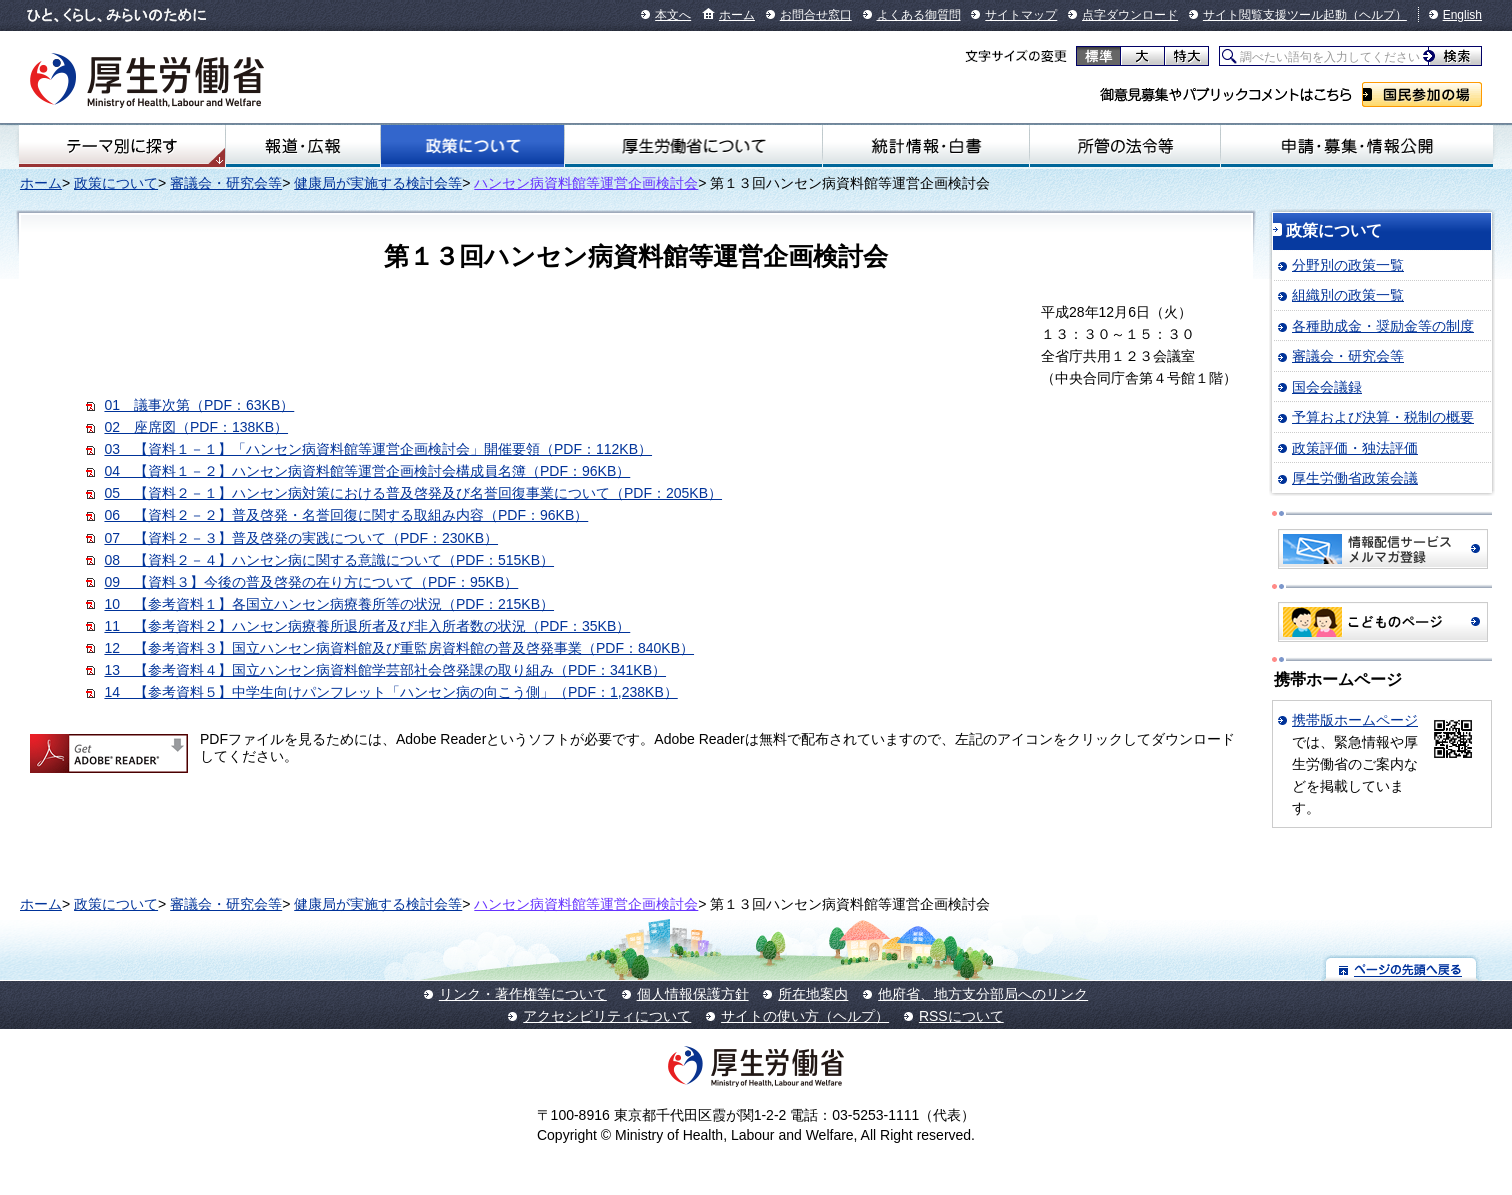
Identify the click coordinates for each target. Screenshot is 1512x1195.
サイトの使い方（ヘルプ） (805, 1016)
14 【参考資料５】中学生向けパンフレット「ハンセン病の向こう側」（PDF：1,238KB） (390, 692)
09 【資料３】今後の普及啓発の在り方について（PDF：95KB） (311, 582)
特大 (1186, 56)
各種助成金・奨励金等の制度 (1383, 326)
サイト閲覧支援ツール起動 (1275, 15)
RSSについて (961, 1016)
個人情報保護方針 (693, 994)
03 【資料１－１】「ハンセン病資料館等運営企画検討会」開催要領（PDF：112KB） (378, 449)
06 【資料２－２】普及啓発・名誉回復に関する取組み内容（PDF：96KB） (346, 515)
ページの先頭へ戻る (1401, 968)
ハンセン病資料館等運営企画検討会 (586, 183)
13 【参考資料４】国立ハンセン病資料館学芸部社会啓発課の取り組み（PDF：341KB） (385, 670)
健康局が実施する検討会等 (378, 183)
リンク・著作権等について (523, 994)
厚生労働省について (693, 146)
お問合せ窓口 (816, 15)
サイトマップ (1021, 15)
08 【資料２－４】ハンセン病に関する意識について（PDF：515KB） (329, 560)
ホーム (737, 15)
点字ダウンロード (1130, 15)
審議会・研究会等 (226, 183)
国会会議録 (1327, 387)
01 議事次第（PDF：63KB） (199, 405)
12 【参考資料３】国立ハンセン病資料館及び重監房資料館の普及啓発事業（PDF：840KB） (399, 648)
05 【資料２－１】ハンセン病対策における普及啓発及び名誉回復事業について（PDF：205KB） (413, 493)
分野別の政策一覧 (1348, 265)
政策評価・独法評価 (1355, 448)
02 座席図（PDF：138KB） (196, 427)
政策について (472, 146)
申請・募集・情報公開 (1357, 146)
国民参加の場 (1422, 94)
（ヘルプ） (1377, 15)
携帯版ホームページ (1355, 720)
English (1462, 15)
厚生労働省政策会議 (1355, 478)
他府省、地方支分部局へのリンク (983, 994)
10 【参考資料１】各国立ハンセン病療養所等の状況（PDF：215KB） (329, 604)
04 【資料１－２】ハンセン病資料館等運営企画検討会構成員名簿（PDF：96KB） (367, 471)
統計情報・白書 (925, 146)
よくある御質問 (919, 15)
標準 (1098, 56)
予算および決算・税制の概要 (1383, 417)
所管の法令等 (1125, 146)
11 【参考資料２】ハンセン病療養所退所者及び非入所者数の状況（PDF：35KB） (367, 626)
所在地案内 (813, 994)
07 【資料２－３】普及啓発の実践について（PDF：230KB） (301, 538)
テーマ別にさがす (122, 146)
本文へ (673, 15)
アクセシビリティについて (607, 1016)
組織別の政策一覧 (1348, 295)
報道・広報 (303, 146)
